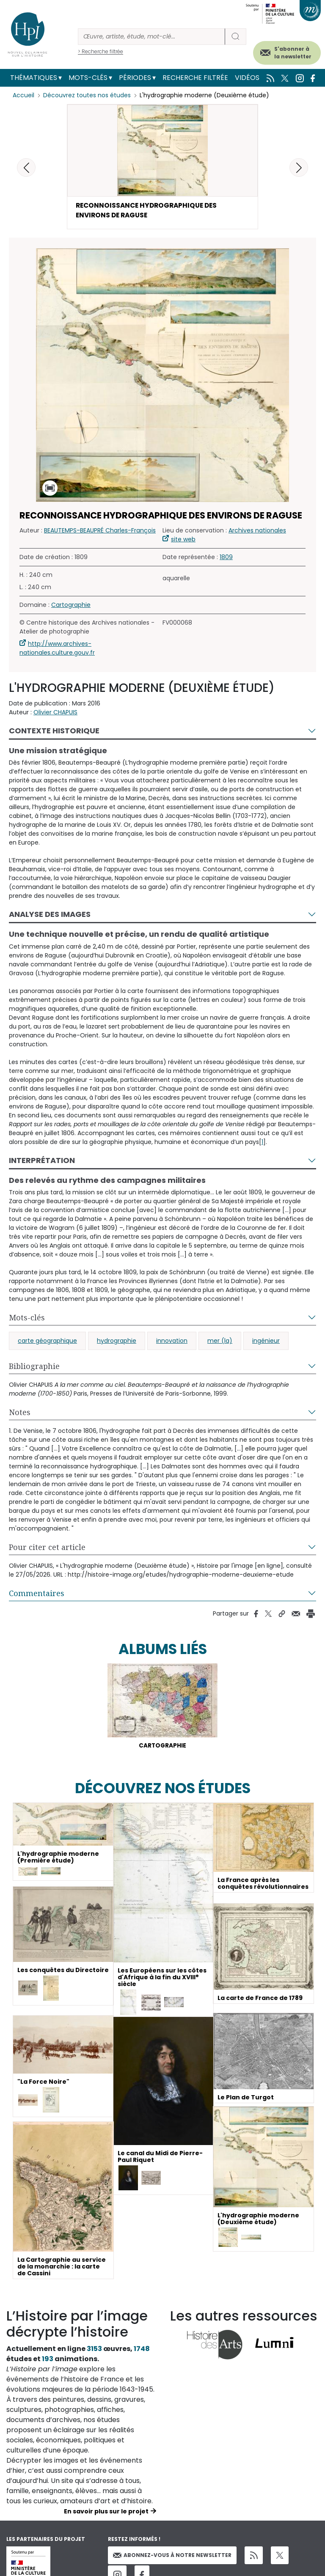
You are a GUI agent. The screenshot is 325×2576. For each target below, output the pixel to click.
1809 (226, 558)
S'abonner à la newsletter (292, 52)
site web (183, 540)
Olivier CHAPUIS (55, 713)
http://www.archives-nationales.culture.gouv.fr (57, 649)
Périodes (135, 77)
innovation (171, 1342)
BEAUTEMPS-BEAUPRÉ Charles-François (100, 531)
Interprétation (42, 1161)
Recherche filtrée (195, 77)
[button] (298, 167)
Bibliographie (34, 1367)
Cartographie (71, 605)
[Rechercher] (151, 36)
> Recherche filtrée (100, 51)
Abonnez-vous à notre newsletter (172, 2556)
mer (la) (219, 1342)
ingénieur (266, 1342)
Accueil (23, 95)
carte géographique (47, 1342)
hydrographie (116, 1342)
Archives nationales (257, 531)
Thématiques (33, 77)
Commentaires (36, 1594)
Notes (19, 1413)
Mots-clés (88, 77)
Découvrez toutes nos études (87, 95)
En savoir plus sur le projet (106, 2513)
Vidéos (247, 77)
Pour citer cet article (47, 1548)
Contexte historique (54, 731)
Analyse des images (50, 915)
